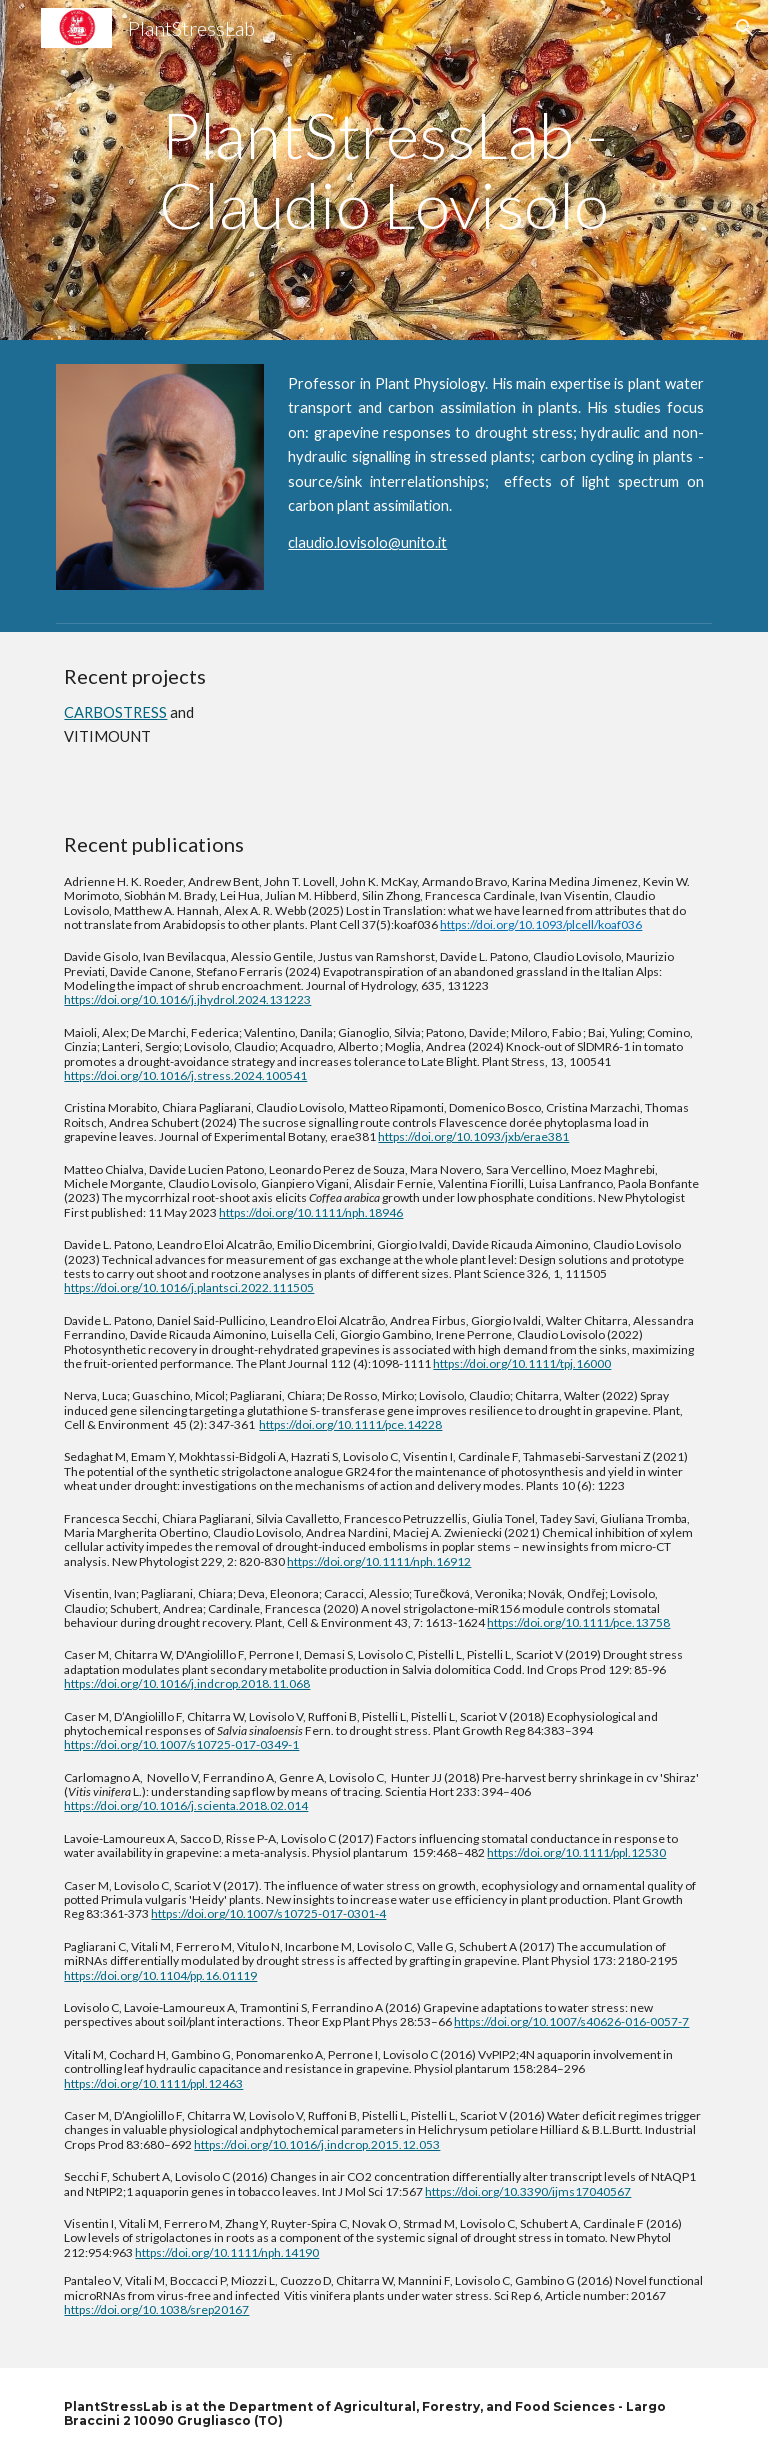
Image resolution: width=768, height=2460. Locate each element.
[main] (383, 170)
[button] (744, 28)
